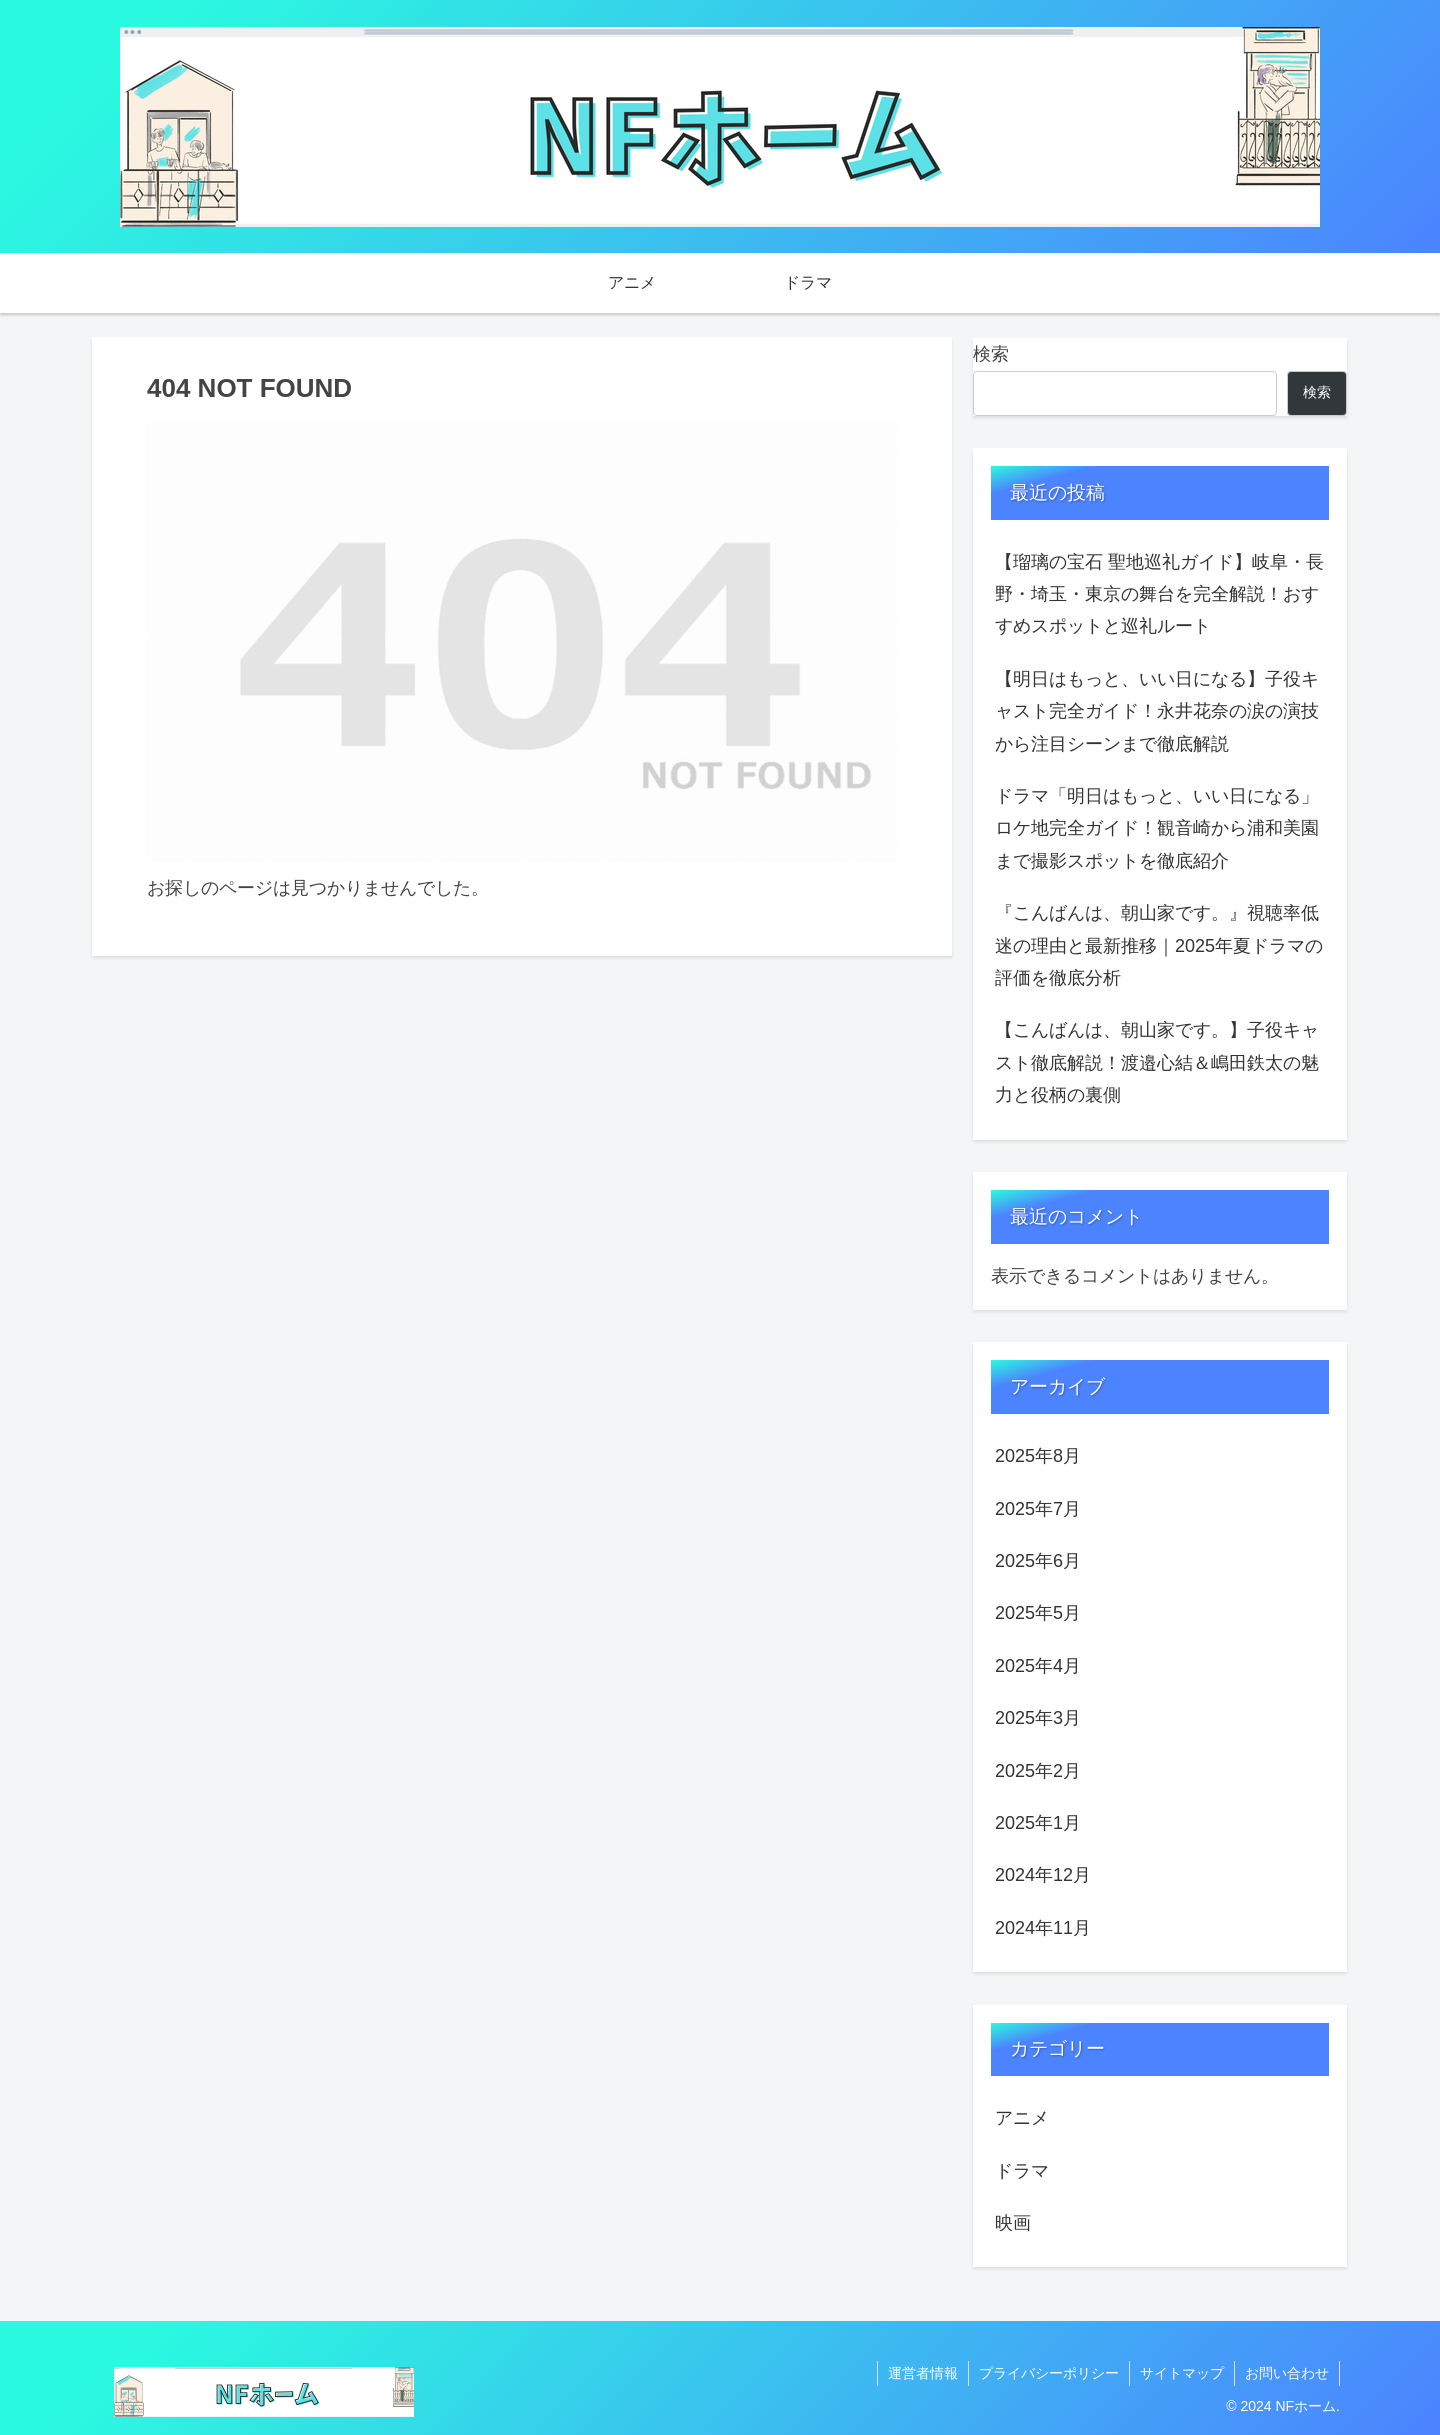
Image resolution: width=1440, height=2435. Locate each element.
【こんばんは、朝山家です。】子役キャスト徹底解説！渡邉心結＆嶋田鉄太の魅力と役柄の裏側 (1157, 1062)
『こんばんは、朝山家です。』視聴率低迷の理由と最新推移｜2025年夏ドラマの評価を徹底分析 (1159, 945)
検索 (991, 354)
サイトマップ (1182, 2373)
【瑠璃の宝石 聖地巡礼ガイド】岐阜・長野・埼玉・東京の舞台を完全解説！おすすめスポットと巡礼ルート (1159, 594)
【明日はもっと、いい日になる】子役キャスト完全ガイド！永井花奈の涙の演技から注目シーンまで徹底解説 (1157, 711)
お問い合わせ (1287, 2373)
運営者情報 (923, 2373)
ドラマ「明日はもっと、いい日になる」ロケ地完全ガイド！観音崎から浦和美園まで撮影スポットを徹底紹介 (1157, 828)
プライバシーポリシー (1049, 2373)
